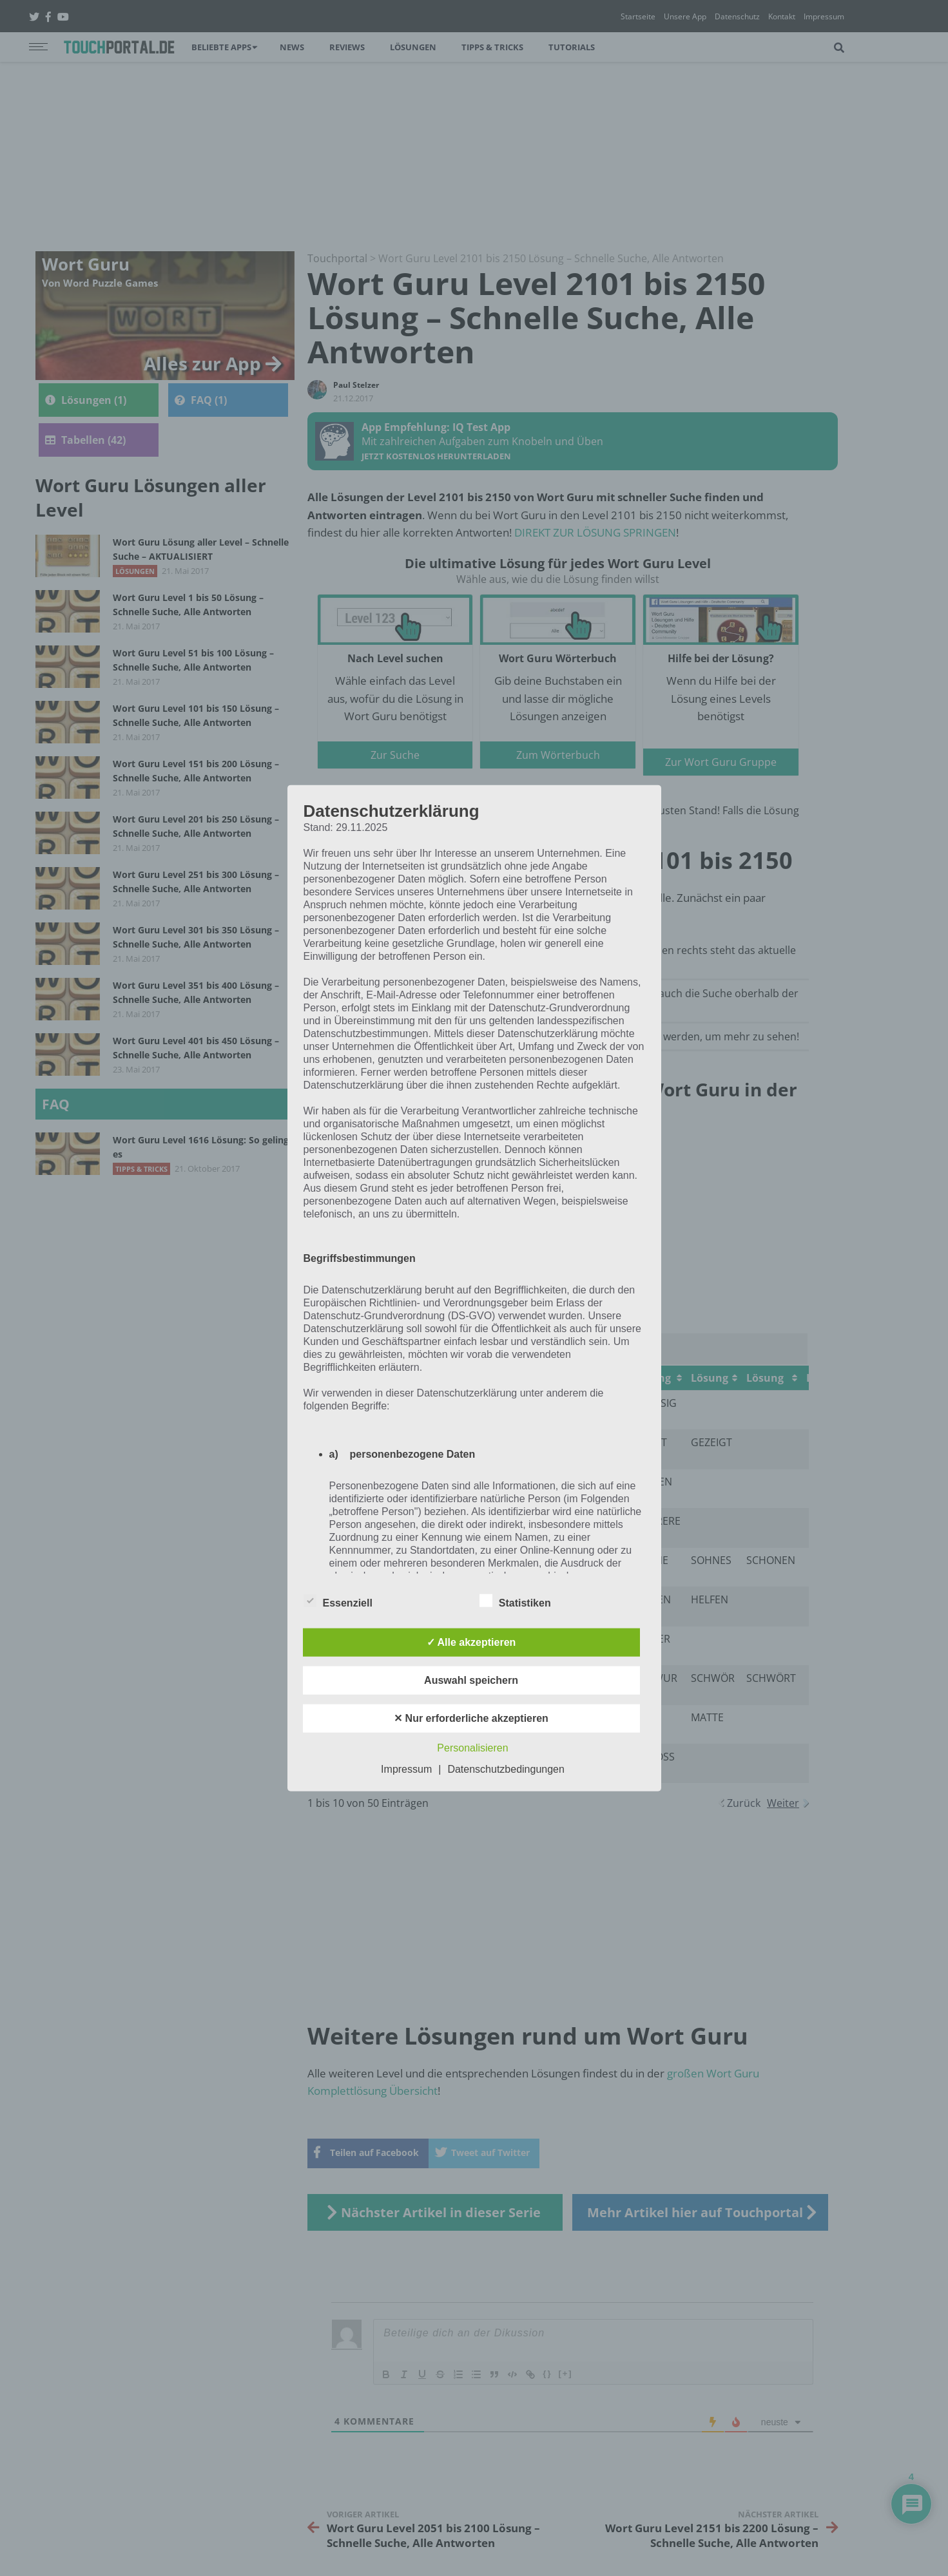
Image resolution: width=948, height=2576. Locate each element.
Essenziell (338, 1600)
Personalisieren (472, 1747)
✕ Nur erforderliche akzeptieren (471, 1718)
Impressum (406, 1769)
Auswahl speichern (471, 1680)
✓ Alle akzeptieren (471, 1642)
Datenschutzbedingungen (505, 1769)
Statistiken (515, 1600)
